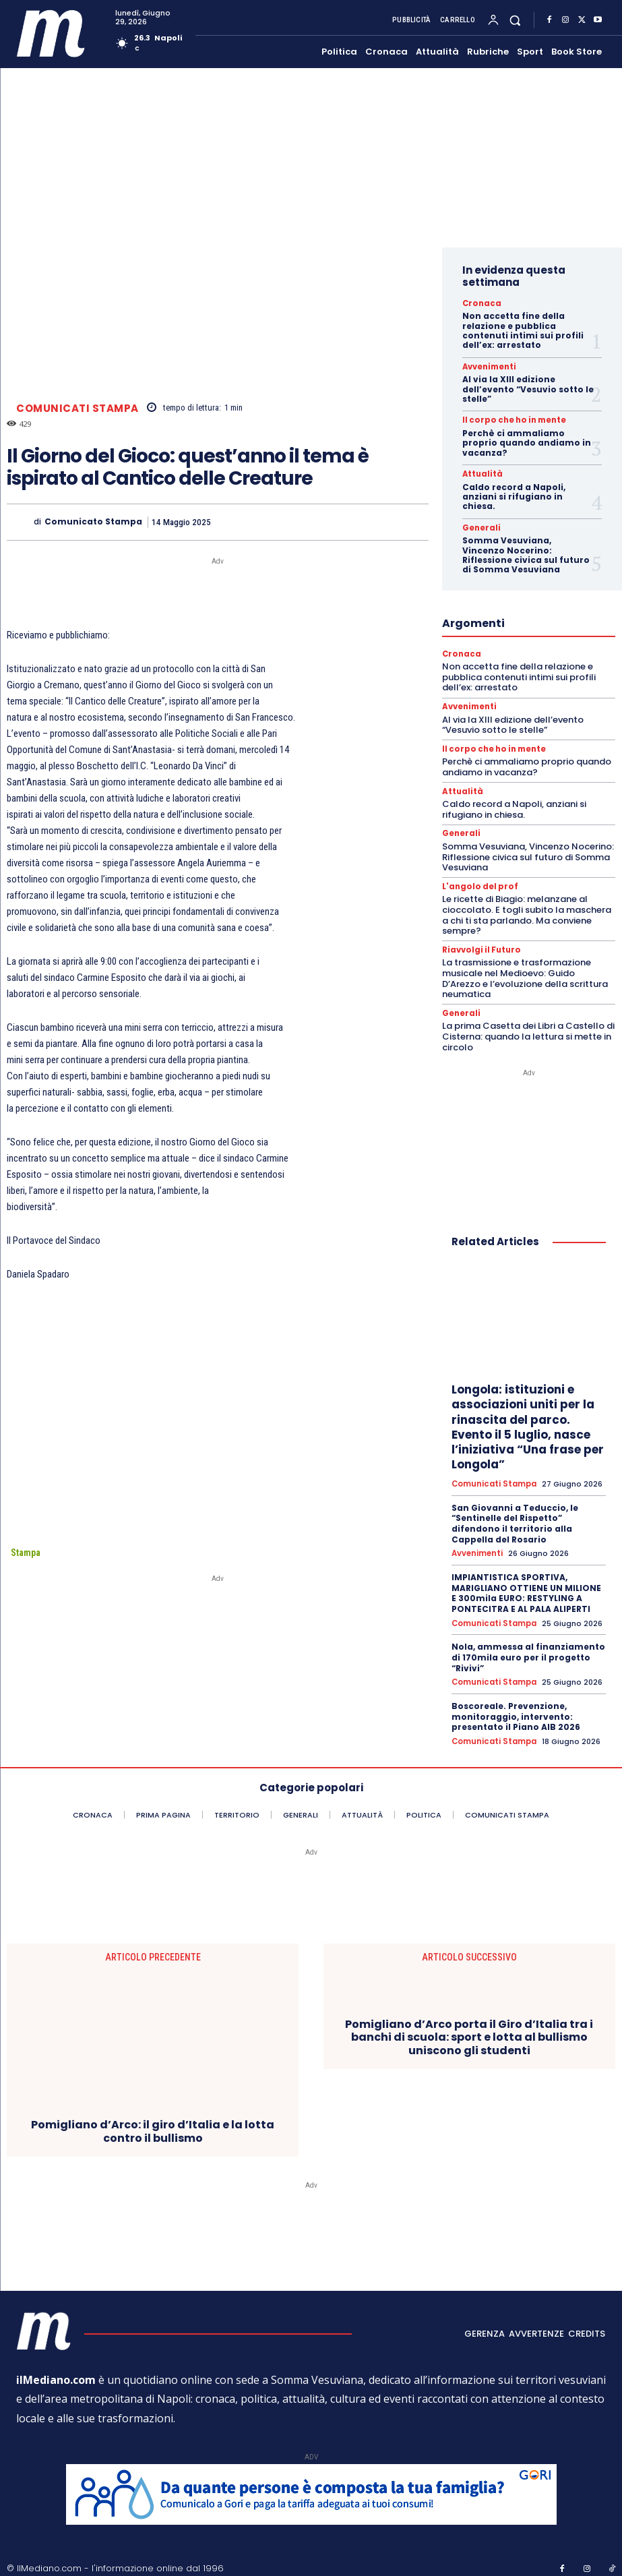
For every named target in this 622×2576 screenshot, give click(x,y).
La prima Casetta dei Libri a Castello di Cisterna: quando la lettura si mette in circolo (528, 1031)
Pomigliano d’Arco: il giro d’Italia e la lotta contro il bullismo (152, 2124)
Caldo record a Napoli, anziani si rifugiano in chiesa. (513, 495)
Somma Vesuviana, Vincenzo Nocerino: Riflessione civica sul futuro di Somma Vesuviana (526, 553)
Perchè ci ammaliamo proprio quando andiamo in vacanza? (526, 441)
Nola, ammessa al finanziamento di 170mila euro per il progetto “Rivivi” (528, 1651)
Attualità (480, 473)
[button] (515, 20)
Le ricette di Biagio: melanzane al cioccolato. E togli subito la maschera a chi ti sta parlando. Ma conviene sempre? (526, 911)
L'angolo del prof (478, 883)
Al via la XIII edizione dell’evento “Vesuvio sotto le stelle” (528, 388)
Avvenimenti (485, 366)
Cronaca (479, 303)
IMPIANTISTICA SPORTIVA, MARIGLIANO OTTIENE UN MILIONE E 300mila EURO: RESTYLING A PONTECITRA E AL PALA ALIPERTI (526, 1587)
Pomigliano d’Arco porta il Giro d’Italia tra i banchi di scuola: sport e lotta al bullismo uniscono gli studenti (469, 2029)
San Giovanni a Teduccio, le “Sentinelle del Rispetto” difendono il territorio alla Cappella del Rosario (515, 1518)
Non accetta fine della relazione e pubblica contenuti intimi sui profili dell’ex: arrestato (523, 330)
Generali (478, 526)
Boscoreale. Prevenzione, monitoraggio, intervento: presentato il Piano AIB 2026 (516, 1710)
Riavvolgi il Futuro (479, 946)
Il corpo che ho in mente (507, 419)
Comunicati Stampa (77, 408)
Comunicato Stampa (93, 522)
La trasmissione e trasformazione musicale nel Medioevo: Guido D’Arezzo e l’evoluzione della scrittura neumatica (525, 974)
